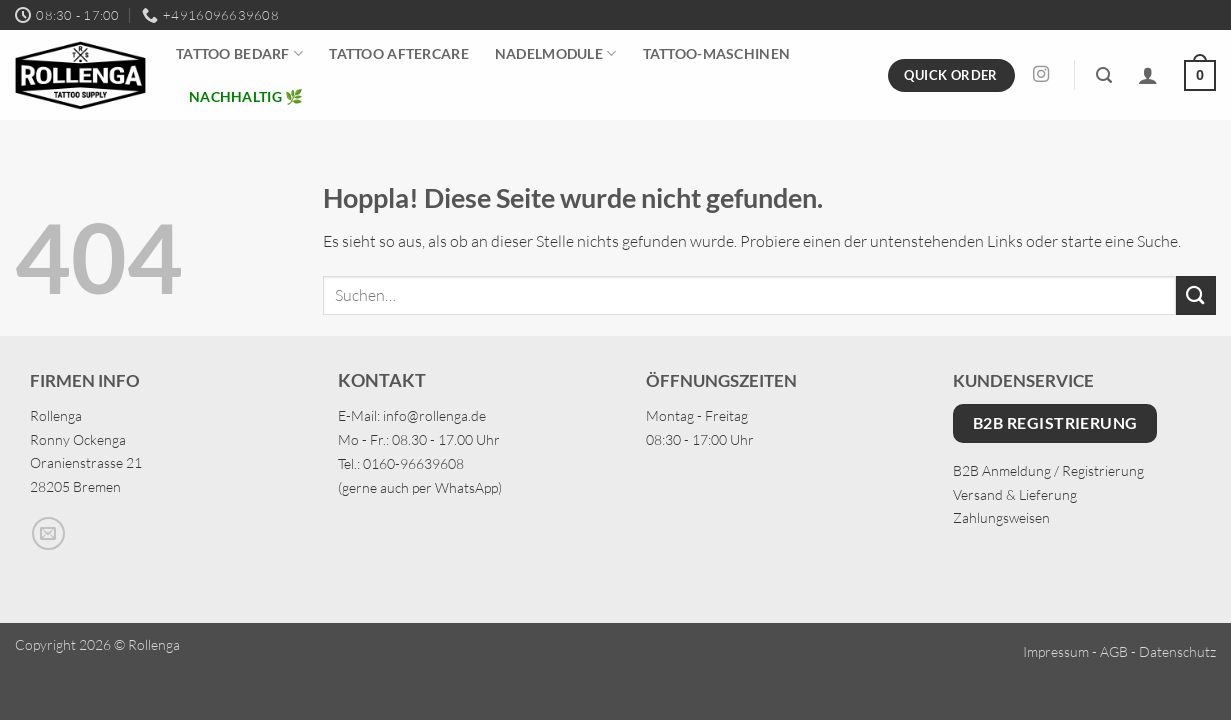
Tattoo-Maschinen (717, 53)
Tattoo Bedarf (239, 53)
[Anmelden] (1148, 75)
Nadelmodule (556, 53)
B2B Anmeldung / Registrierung (1048, 470)
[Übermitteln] (1196, 295)
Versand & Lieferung (1015, 494)
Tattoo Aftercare (399, 53)
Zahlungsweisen (1001, 517)
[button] (1104, 75)
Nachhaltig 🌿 (246, 96)
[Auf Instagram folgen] (1041, 75)
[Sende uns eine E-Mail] (48, 533)
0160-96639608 (413, 463)
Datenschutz (1177, 651)
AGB (1114, 651)
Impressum (1056, 651)
